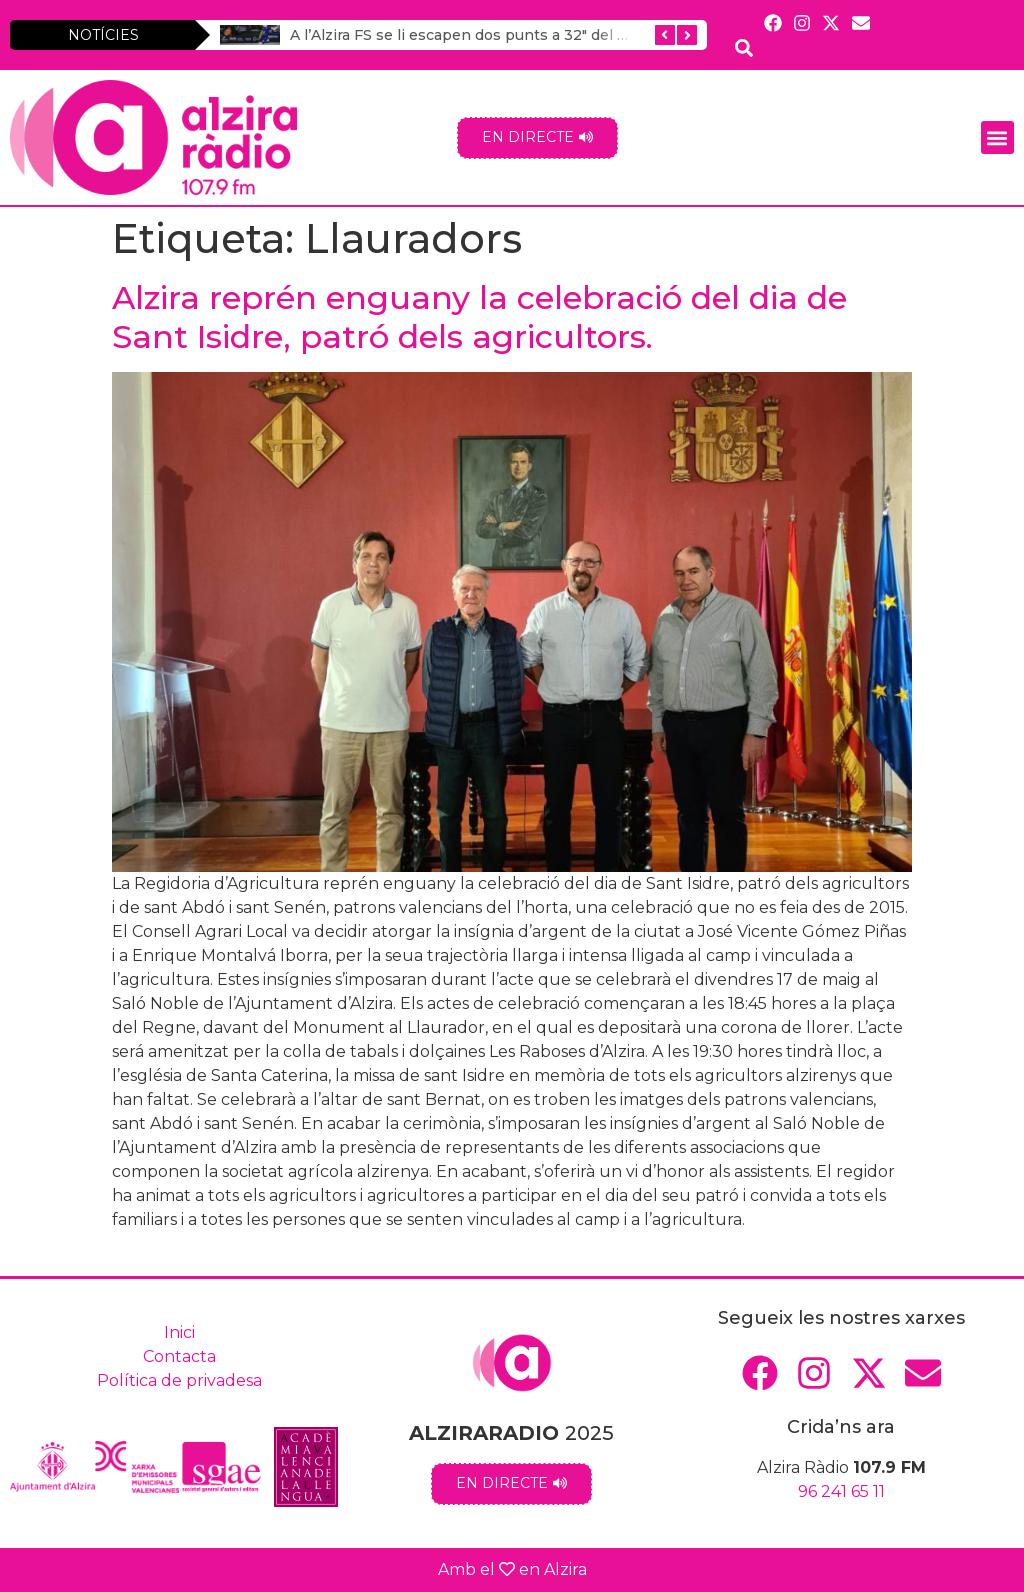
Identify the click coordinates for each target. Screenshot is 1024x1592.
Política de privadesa (179, 1380)
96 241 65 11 (841, 1491)
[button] (997, 137)
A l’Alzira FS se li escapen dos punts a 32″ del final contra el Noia (521, 35)
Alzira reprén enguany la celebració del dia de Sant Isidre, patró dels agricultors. (479, 316)
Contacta (179, 1356)
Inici (179, 1332)
